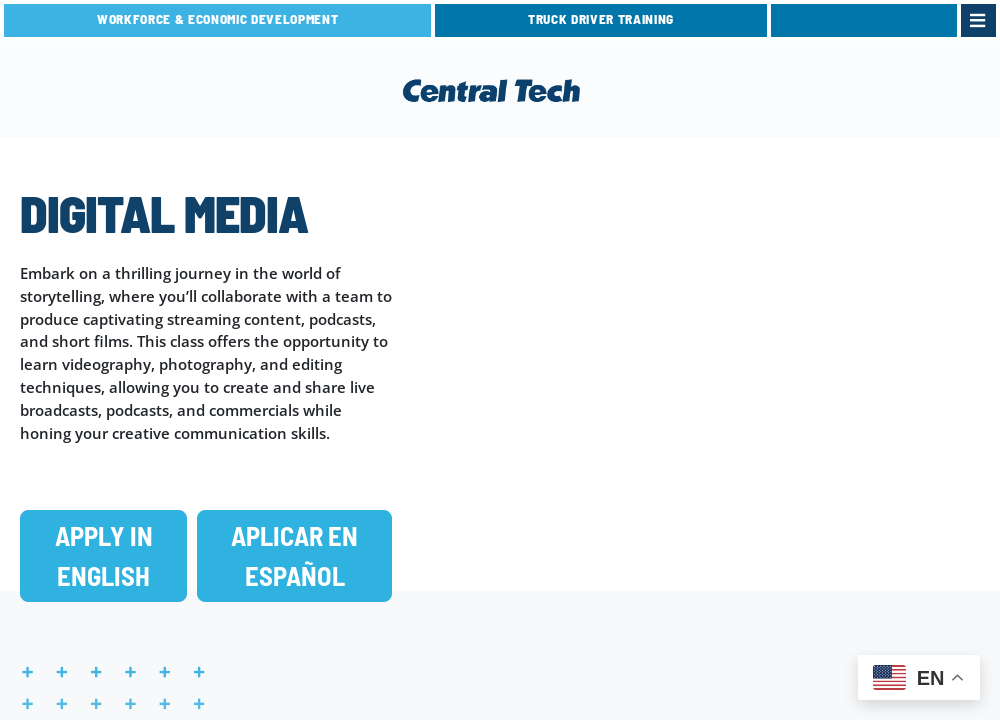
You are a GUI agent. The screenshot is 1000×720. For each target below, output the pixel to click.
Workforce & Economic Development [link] (217, 19)
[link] (864, 20)
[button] (103, 556)
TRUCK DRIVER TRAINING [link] (601, 19)
